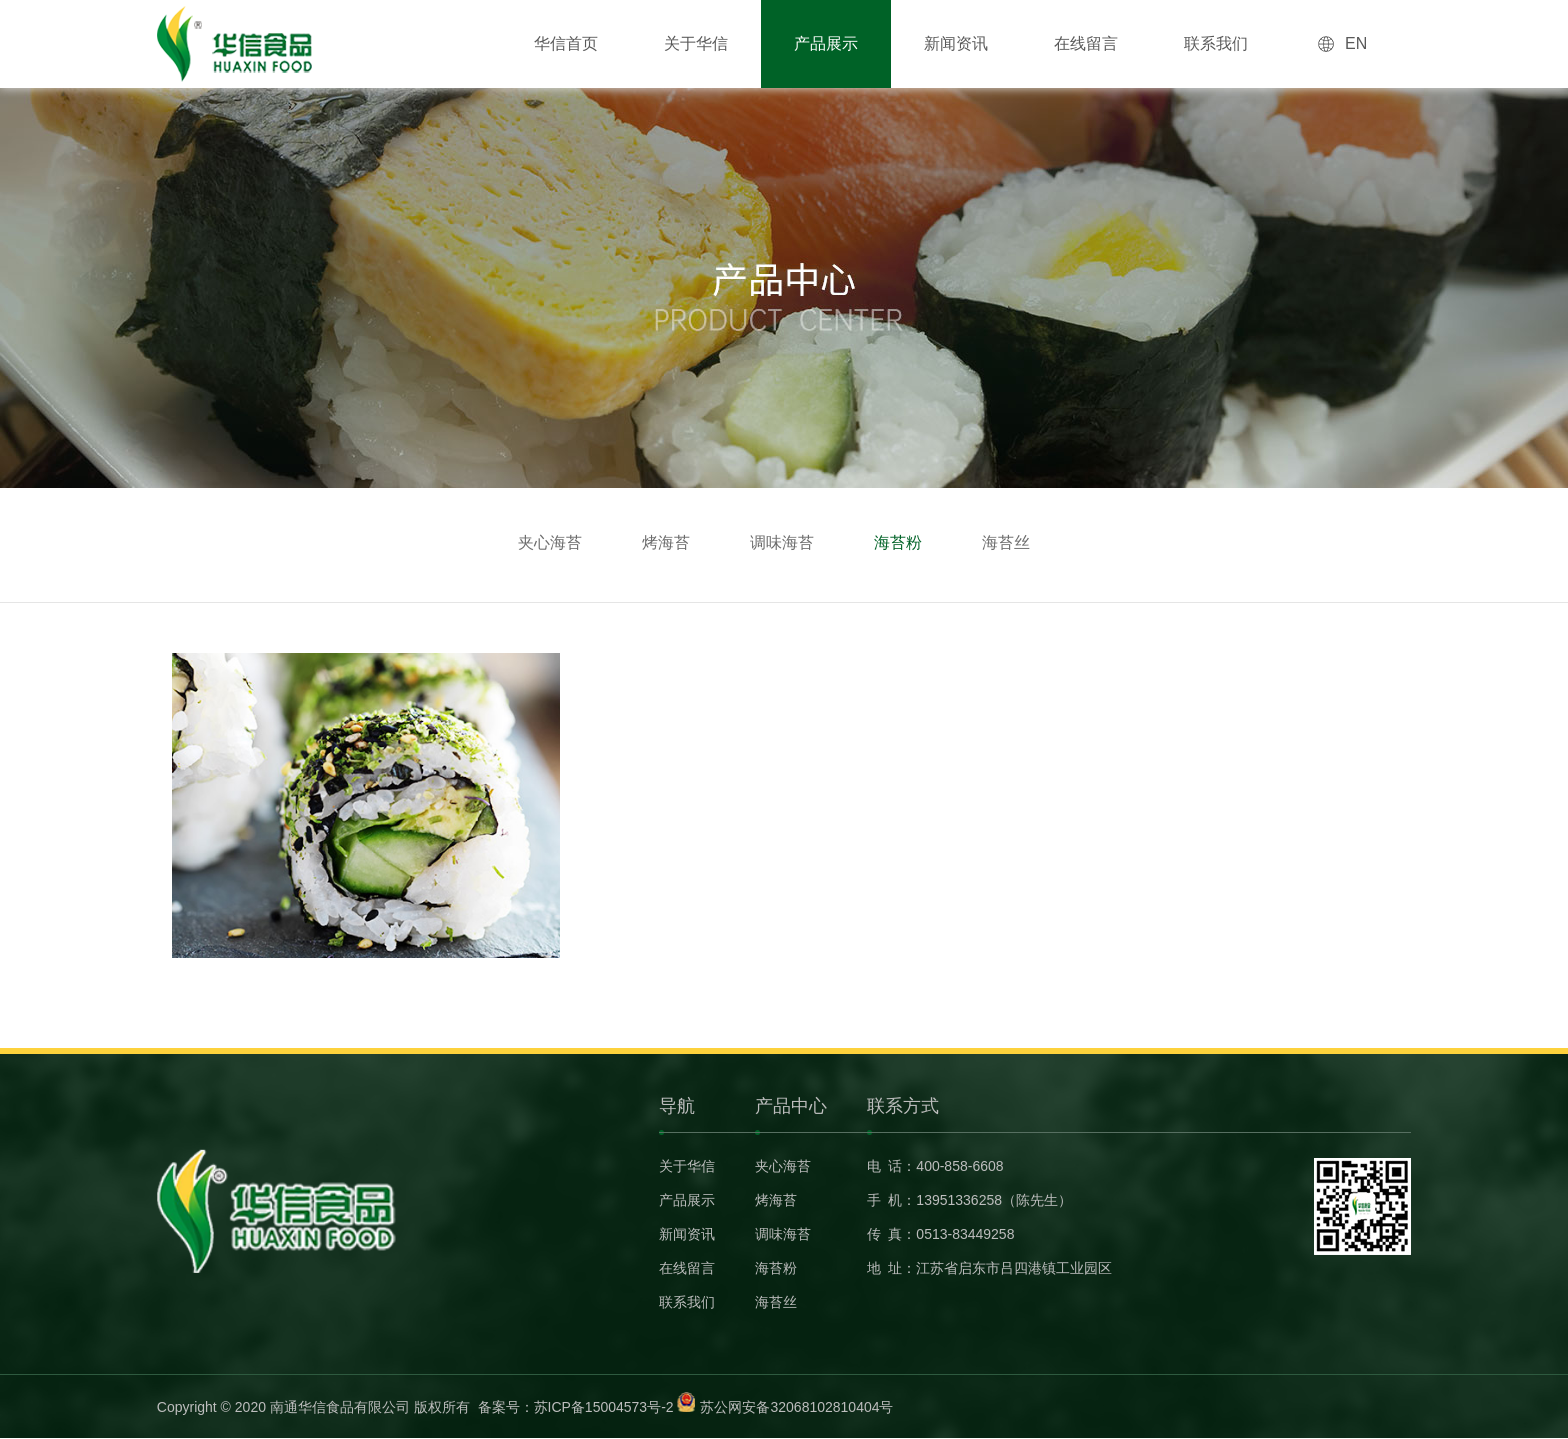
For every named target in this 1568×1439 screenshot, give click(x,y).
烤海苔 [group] (666, 542)
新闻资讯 (956, 43)
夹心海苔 (783, 1166)
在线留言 (1086, 43)
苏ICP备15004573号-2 (604, 1407)
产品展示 (826, 43)
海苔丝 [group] (1006, 542)
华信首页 (566, 43)
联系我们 (1216, 43)
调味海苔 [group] (782, 542)
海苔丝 (776, 1302)
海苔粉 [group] (898, 542)
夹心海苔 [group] (550, 542)
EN (1356, 43)
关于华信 (696, 43)
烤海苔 (776, 1200)
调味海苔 (783, 1234)
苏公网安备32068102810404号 (796, 1407)
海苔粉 (776, 1268)
